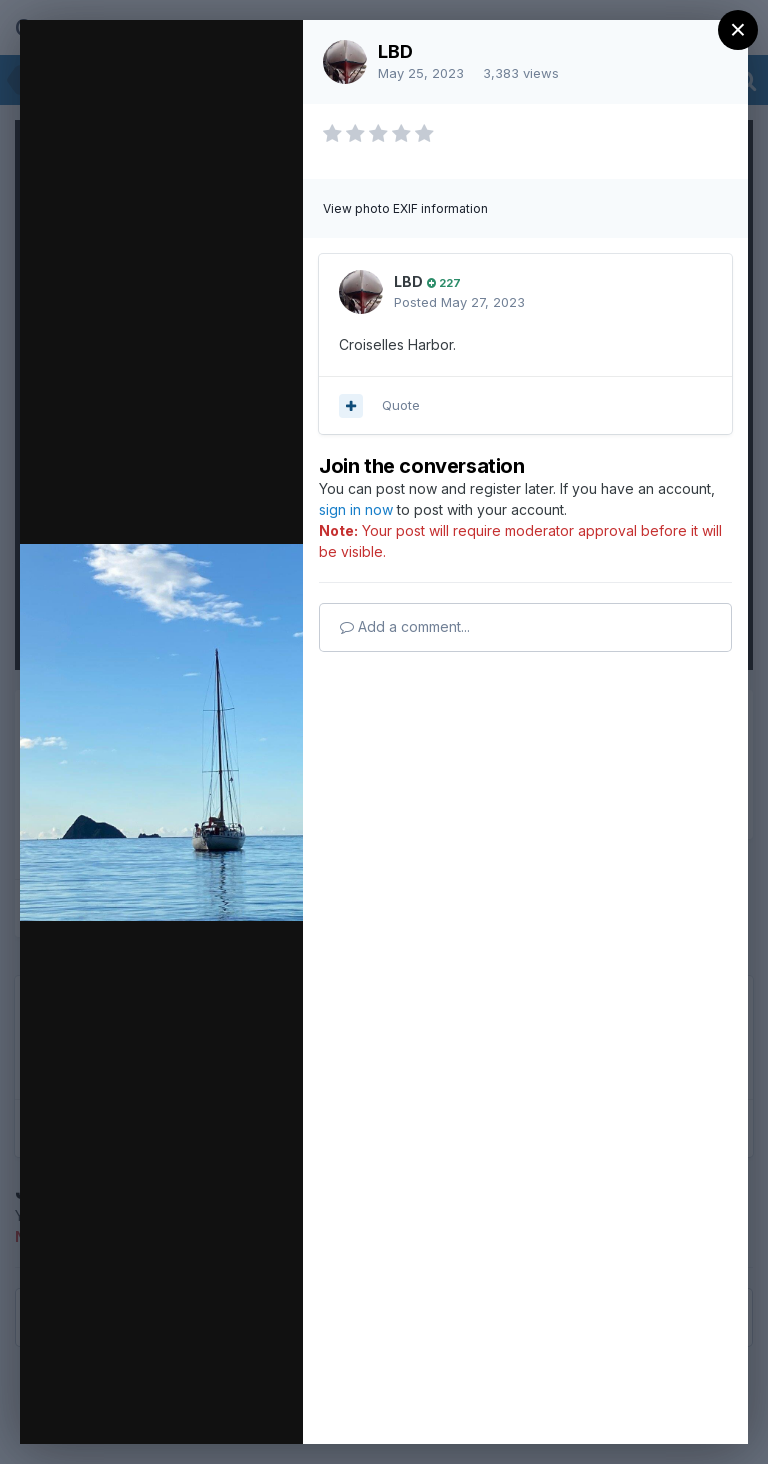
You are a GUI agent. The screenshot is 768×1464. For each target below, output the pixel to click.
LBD (395, 51)
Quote (401, 405)
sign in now (356, 509)
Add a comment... (405, 626)
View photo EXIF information (405, 208)
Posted (459, 302)
